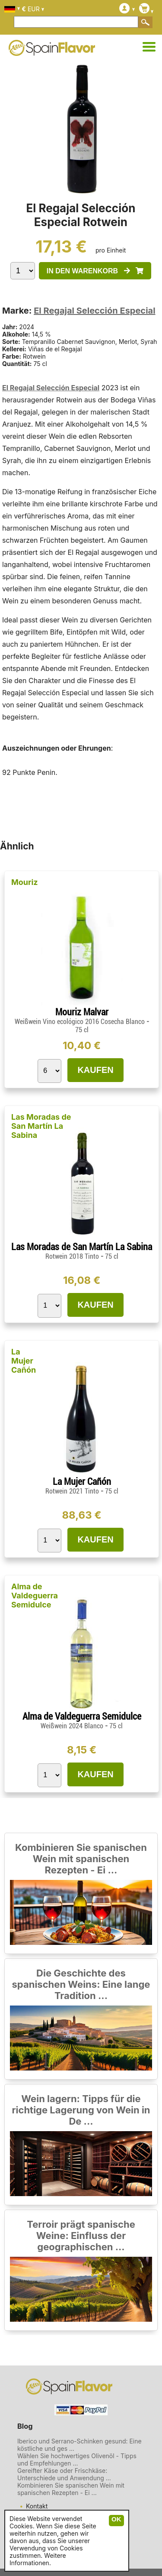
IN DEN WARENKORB (95, 271)
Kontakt (37, 2506)
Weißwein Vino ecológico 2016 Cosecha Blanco (80, 1021)
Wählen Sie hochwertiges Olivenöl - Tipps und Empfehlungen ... (77, 2459)
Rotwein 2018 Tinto (73, 1256)
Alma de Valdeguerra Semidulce (34, 1595)
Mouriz (24, 882)
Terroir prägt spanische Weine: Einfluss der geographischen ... (81, 2235)
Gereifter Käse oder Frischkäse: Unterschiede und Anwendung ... (64, 2474)
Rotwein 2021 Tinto (73, 1491)
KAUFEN (95, 1070)
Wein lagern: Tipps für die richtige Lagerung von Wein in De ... (81, 2110)
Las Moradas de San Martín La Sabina (41, 1126)
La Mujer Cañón (23, 1360)
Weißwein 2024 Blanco (73, 1726)
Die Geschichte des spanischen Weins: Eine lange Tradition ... (81, 1984)
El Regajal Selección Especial (94, 310)
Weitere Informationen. (38, 2559)
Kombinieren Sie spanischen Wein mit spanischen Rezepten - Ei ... (81, 1859)
